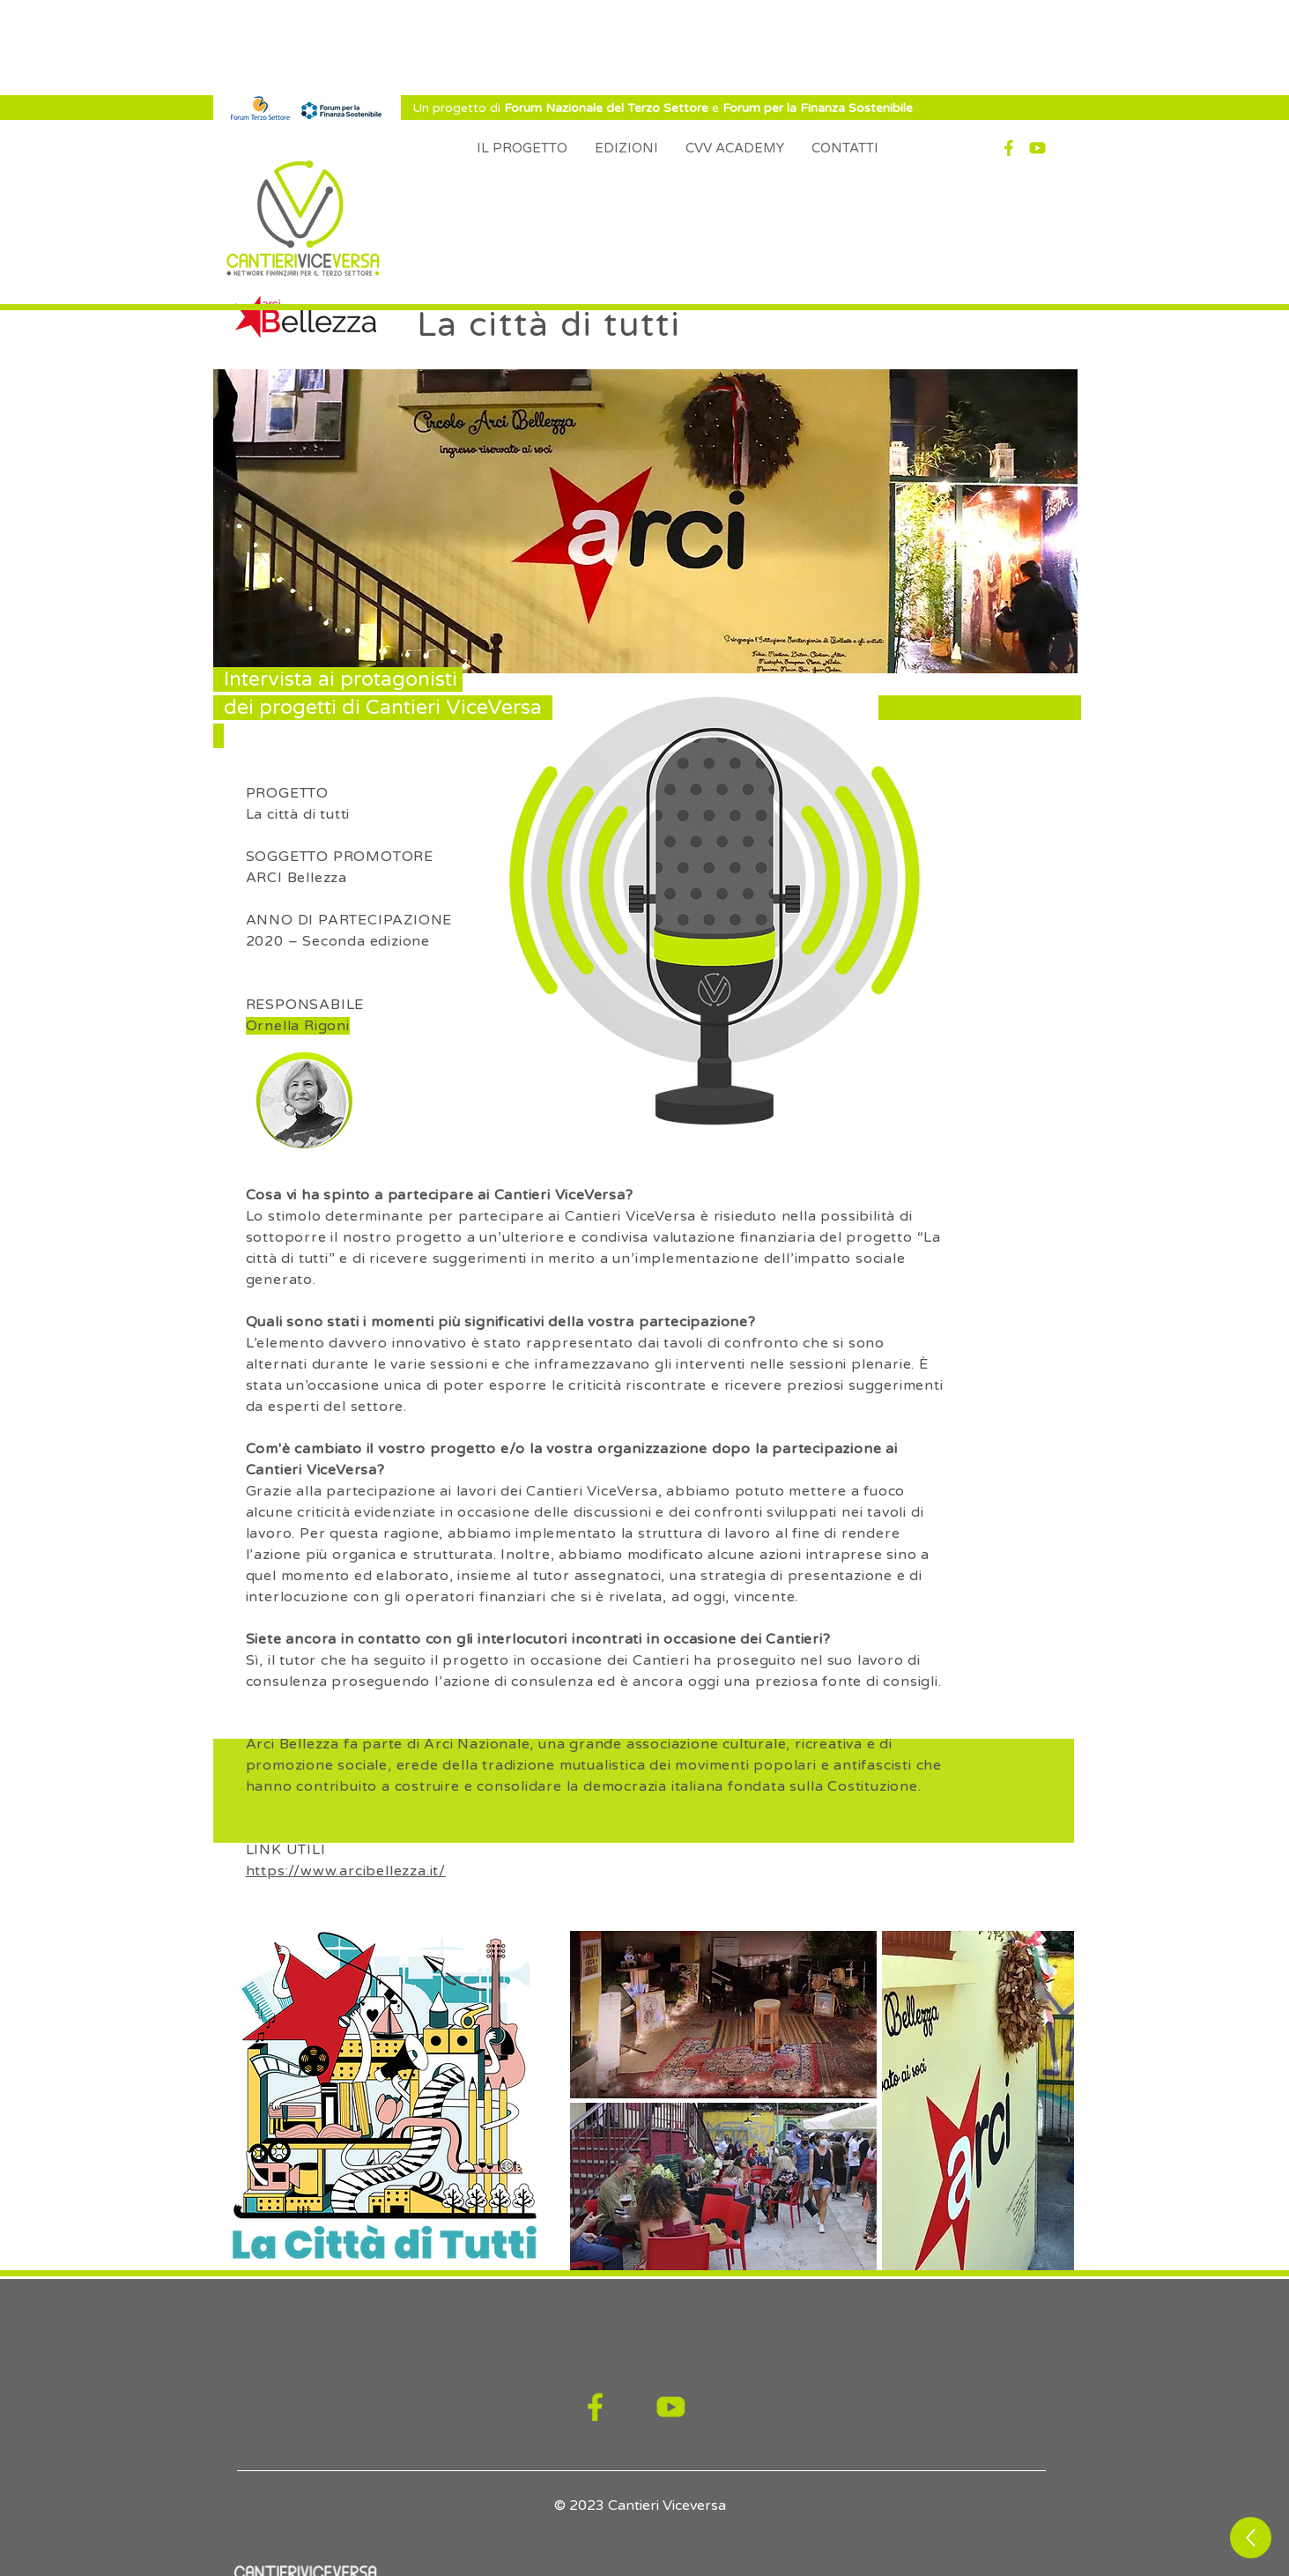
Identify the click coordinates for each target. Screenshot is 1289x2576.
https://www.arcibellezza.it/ (346, 1871)
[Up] (1250, 2537)
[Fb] (1009, 148)
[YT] (1037, 148)
